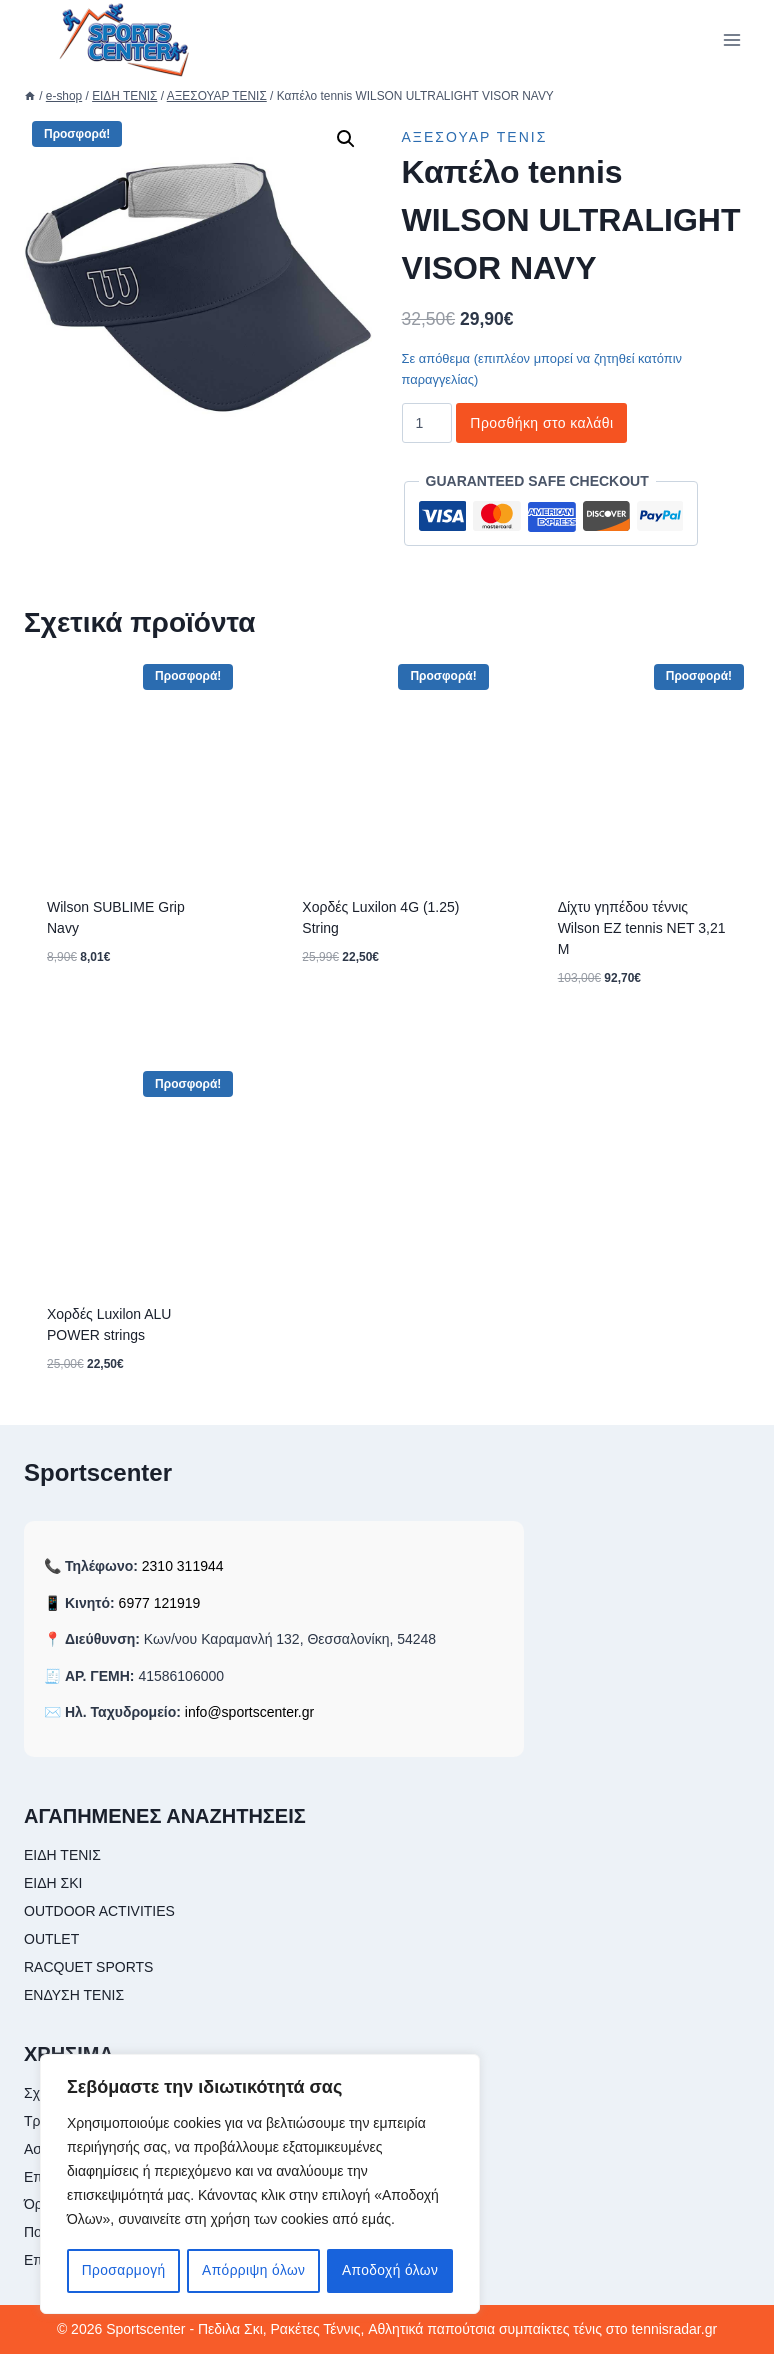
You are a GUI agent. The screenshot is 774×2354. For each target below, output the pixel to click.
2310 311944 (183, 1566)
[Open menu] (731, 39)
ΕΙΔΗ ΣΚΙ (53, 1883)
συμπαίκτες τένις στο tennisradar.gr (608, 2329)
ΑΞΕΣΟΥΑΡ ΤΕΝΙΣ (475, 137)
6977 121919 (160, 1603)
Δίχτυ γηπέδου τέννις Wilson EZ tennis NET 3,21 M (642, 928)
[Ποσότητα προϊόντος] (427, 423)
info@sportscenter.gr (249, 1712)
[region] (260, 2185)
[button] (346, 139)
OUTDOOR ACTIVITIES (99, 1911)
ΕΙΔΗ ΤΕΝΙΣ (62, 1855)
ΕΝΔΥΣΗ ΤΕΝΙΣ (74, 1995)
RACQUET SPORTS (88, 1967)
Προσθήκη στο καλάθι (541, 423)
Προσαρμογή (123, 2271)
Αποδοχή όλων (390, 2271)
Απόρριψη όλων (253, 2271)
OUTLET (51, 1939)
